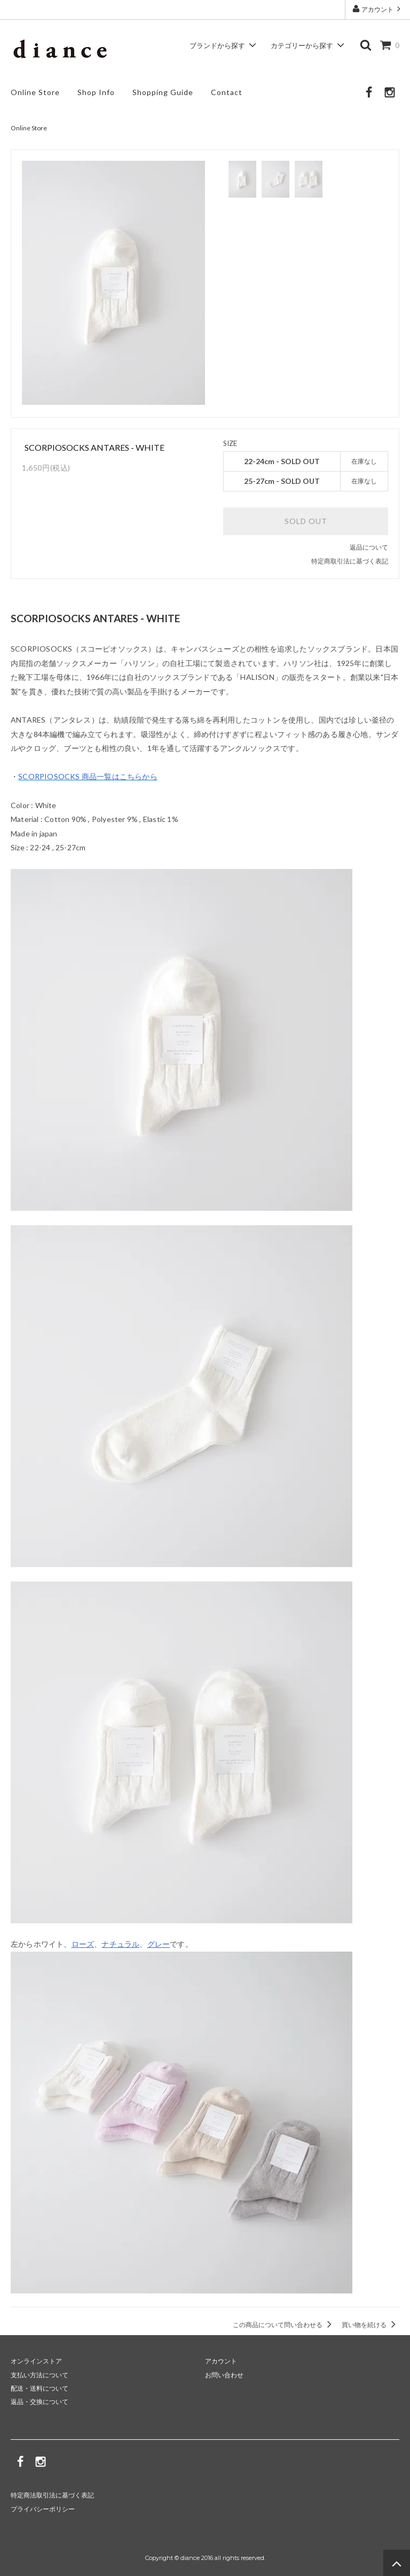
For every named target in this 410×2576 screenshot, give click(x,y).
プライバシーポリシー (43, 2508)
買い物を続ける (370, 2325)
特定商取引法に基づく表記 (349, 561)
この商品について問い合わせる (284, 2325)
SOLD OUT (306, 521)
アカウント (377, 8)
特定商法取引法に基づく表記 (52, 2495)
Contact (226, 92)
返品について (369, 547)
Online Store (35, 92)
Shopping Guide (162, 92)
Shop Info (96, 92)
